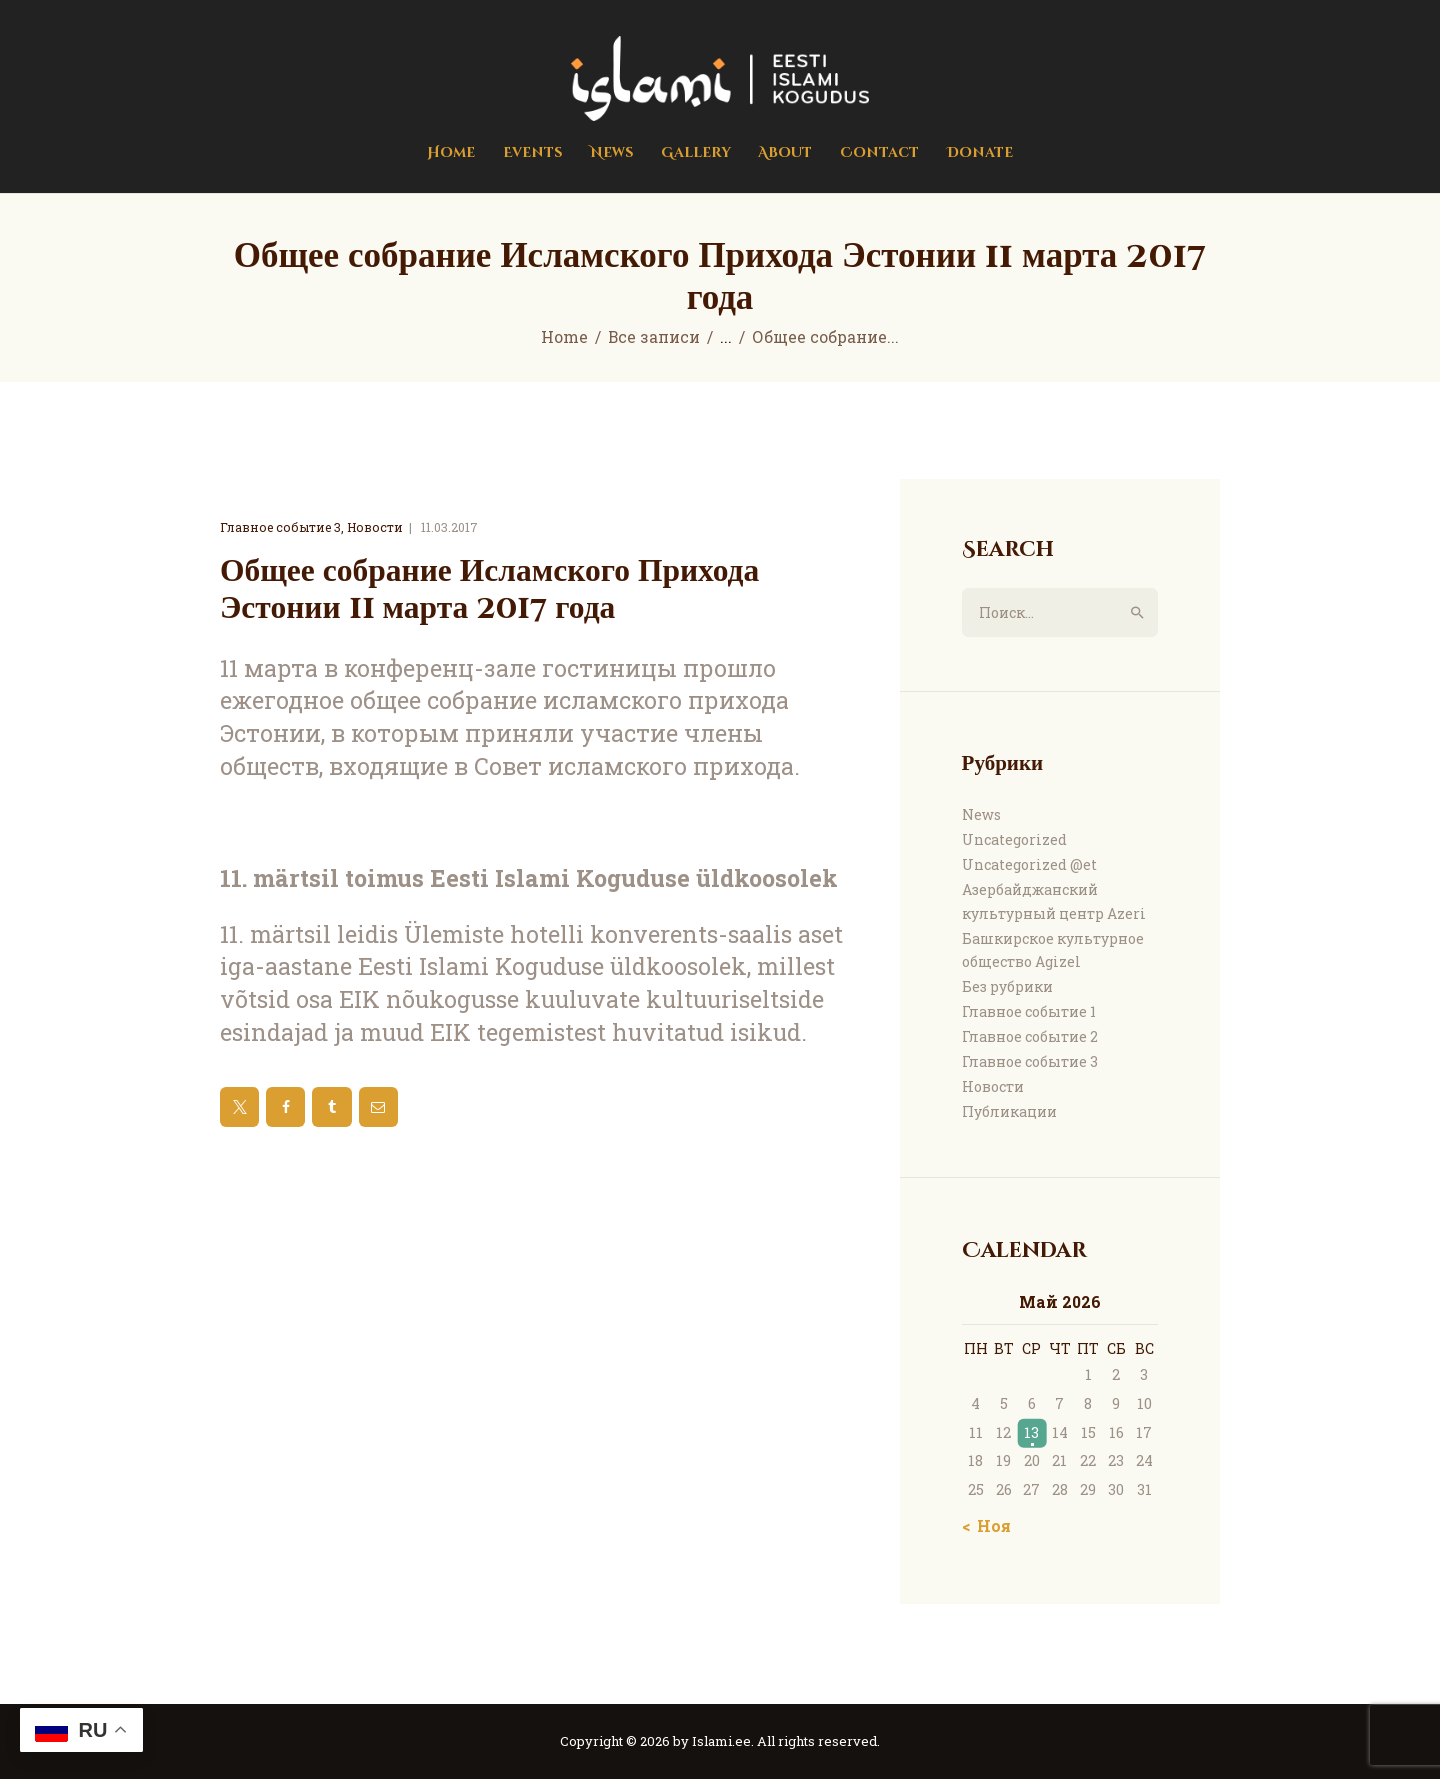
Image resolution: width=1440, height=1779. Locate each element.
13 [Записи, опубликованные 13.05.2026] (1031, 1432)
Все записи (654, 337)
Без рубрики (1007, 986)
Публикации (1009, 1111)
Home (564, 337)
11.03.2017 (449, 527)
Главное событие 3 (280, 527)
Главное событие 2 (1030, 1036)
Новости (375, 527)
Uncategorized (1014, 839)
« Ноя (988, 1525)
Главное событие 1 (1029, 1011)
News (981, 814)
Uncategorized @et (1029, 864)
